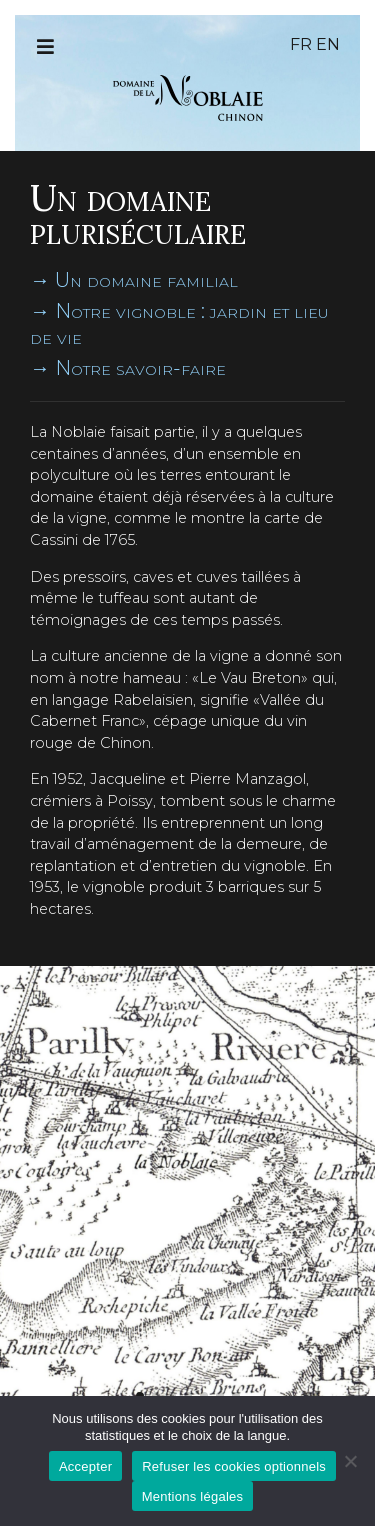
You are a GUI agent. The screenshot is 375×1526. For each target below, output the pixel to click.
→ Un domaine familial (134, 280)
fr (301, 44)
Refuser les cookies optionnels (234, 1466)
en (328, 44)
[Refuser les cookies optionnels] (350, 1461)
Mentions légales (193, 1496)
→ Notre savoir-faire (128, 368)
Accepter (85, 1466)
